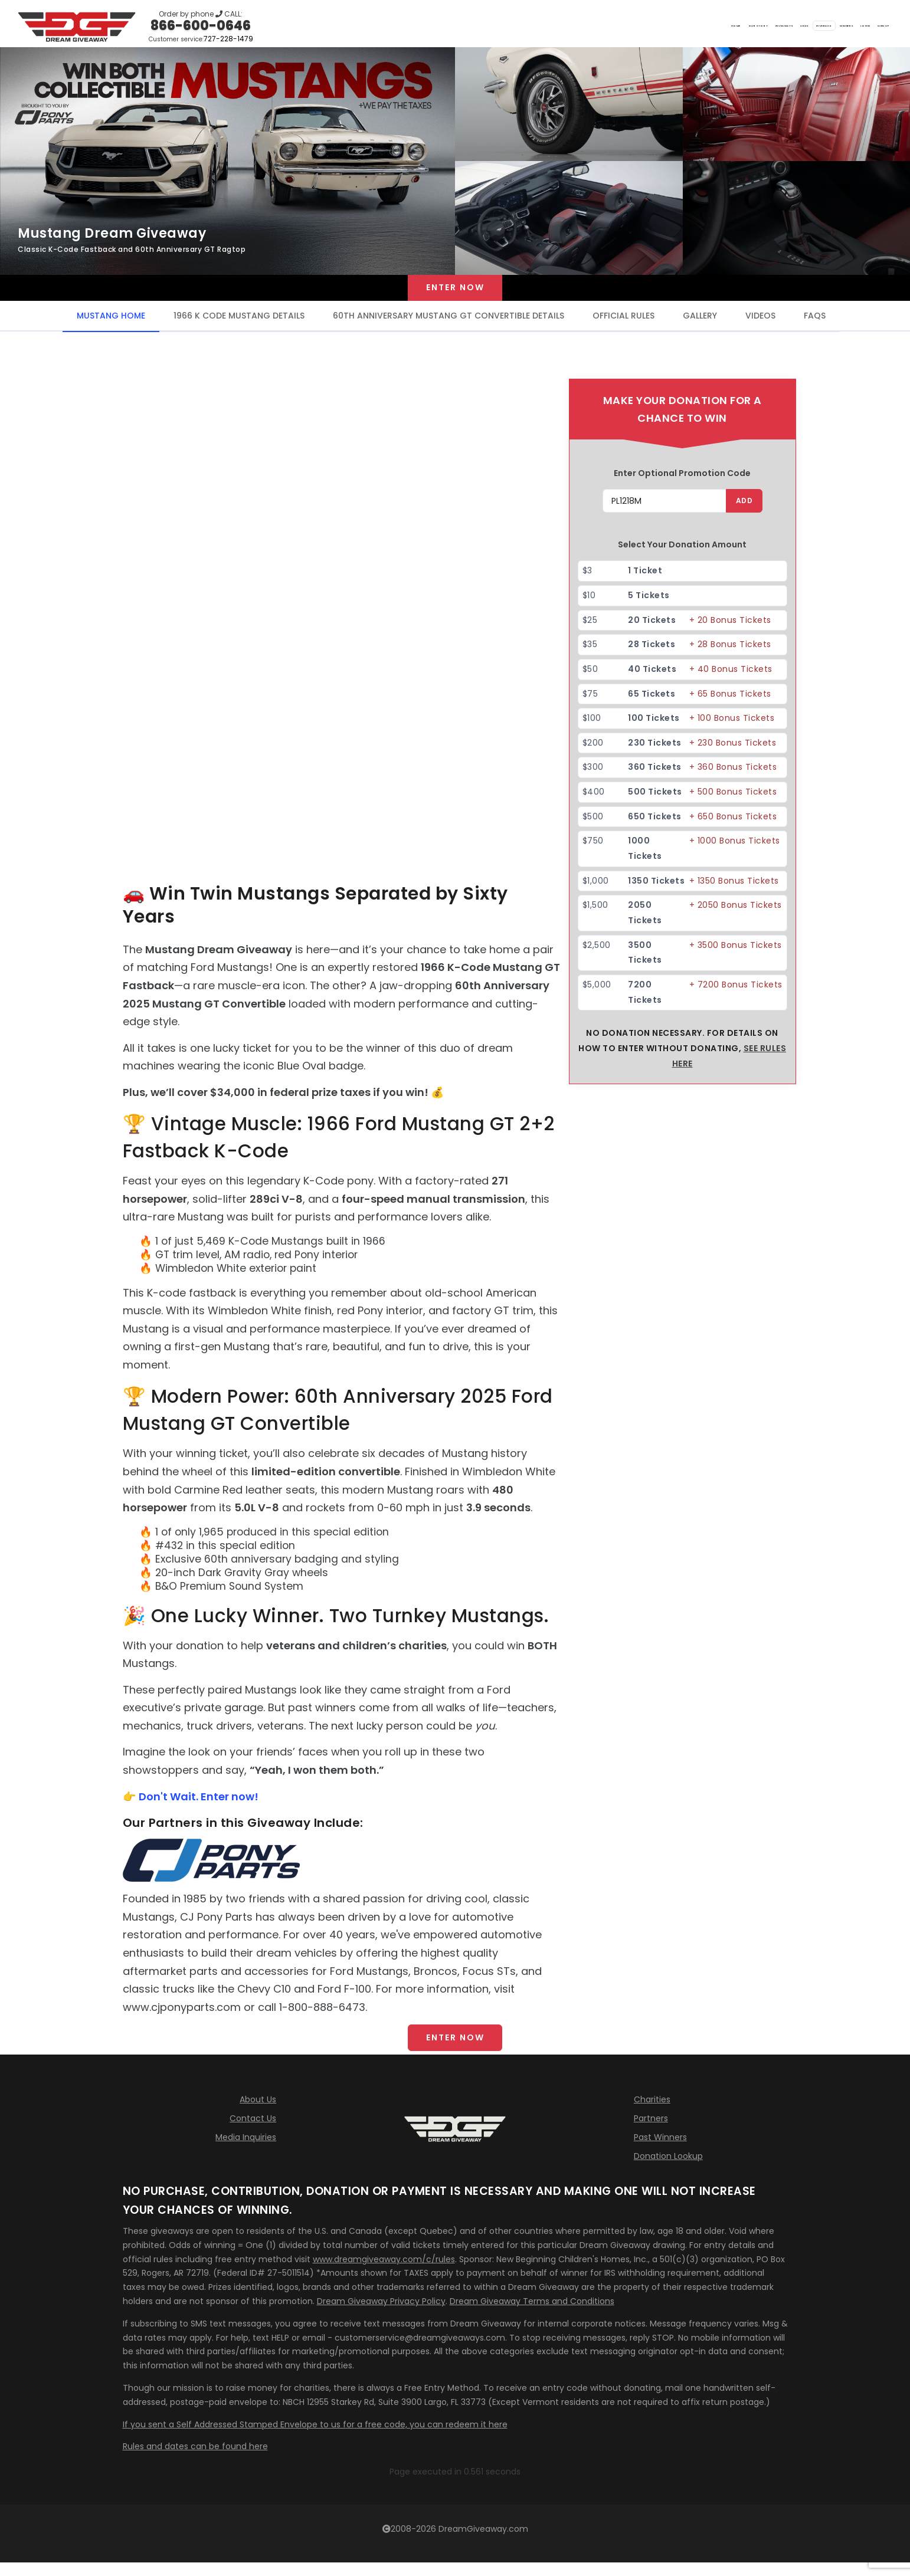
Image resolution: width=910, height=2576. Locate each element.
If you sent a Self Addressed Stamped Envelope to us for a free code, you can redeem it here (315, 2440)
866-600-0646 (200, 26)
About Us (258, 2115)
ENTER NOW (455, 2049)
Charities (652, 2115)
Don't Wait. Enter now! (198, 1804)
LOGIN (821, 24)
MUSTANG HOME (111, 324)
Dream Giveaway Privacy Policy (381, 2317)
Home (495, 24)
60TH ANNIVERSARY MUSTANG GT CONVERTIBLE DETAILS (448, 324)
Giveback (716, 24)
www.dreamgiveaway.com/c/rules (384, 2274)
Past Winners (660, 2153)
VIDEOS (760, 324)
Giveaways (612, 24)
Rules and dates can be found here (195, 2462)
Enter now (455, 291)
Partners (651, 2134)
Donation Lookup (668, 2172)
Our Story (547, 24)
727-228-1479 (228, 39)
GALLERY (700, 324)
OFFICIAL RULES (623, 324)
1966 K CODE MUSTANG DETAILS (239, 324)
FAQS (815, 324)
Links (665, 24)
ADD (742, 509)
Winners (773, 24)
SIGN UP (868, 24)
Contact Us (253, 2134)
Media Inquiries (245, 2153)
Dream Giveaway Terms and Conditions (532, 2317)
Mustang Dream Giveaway (112, 233)
